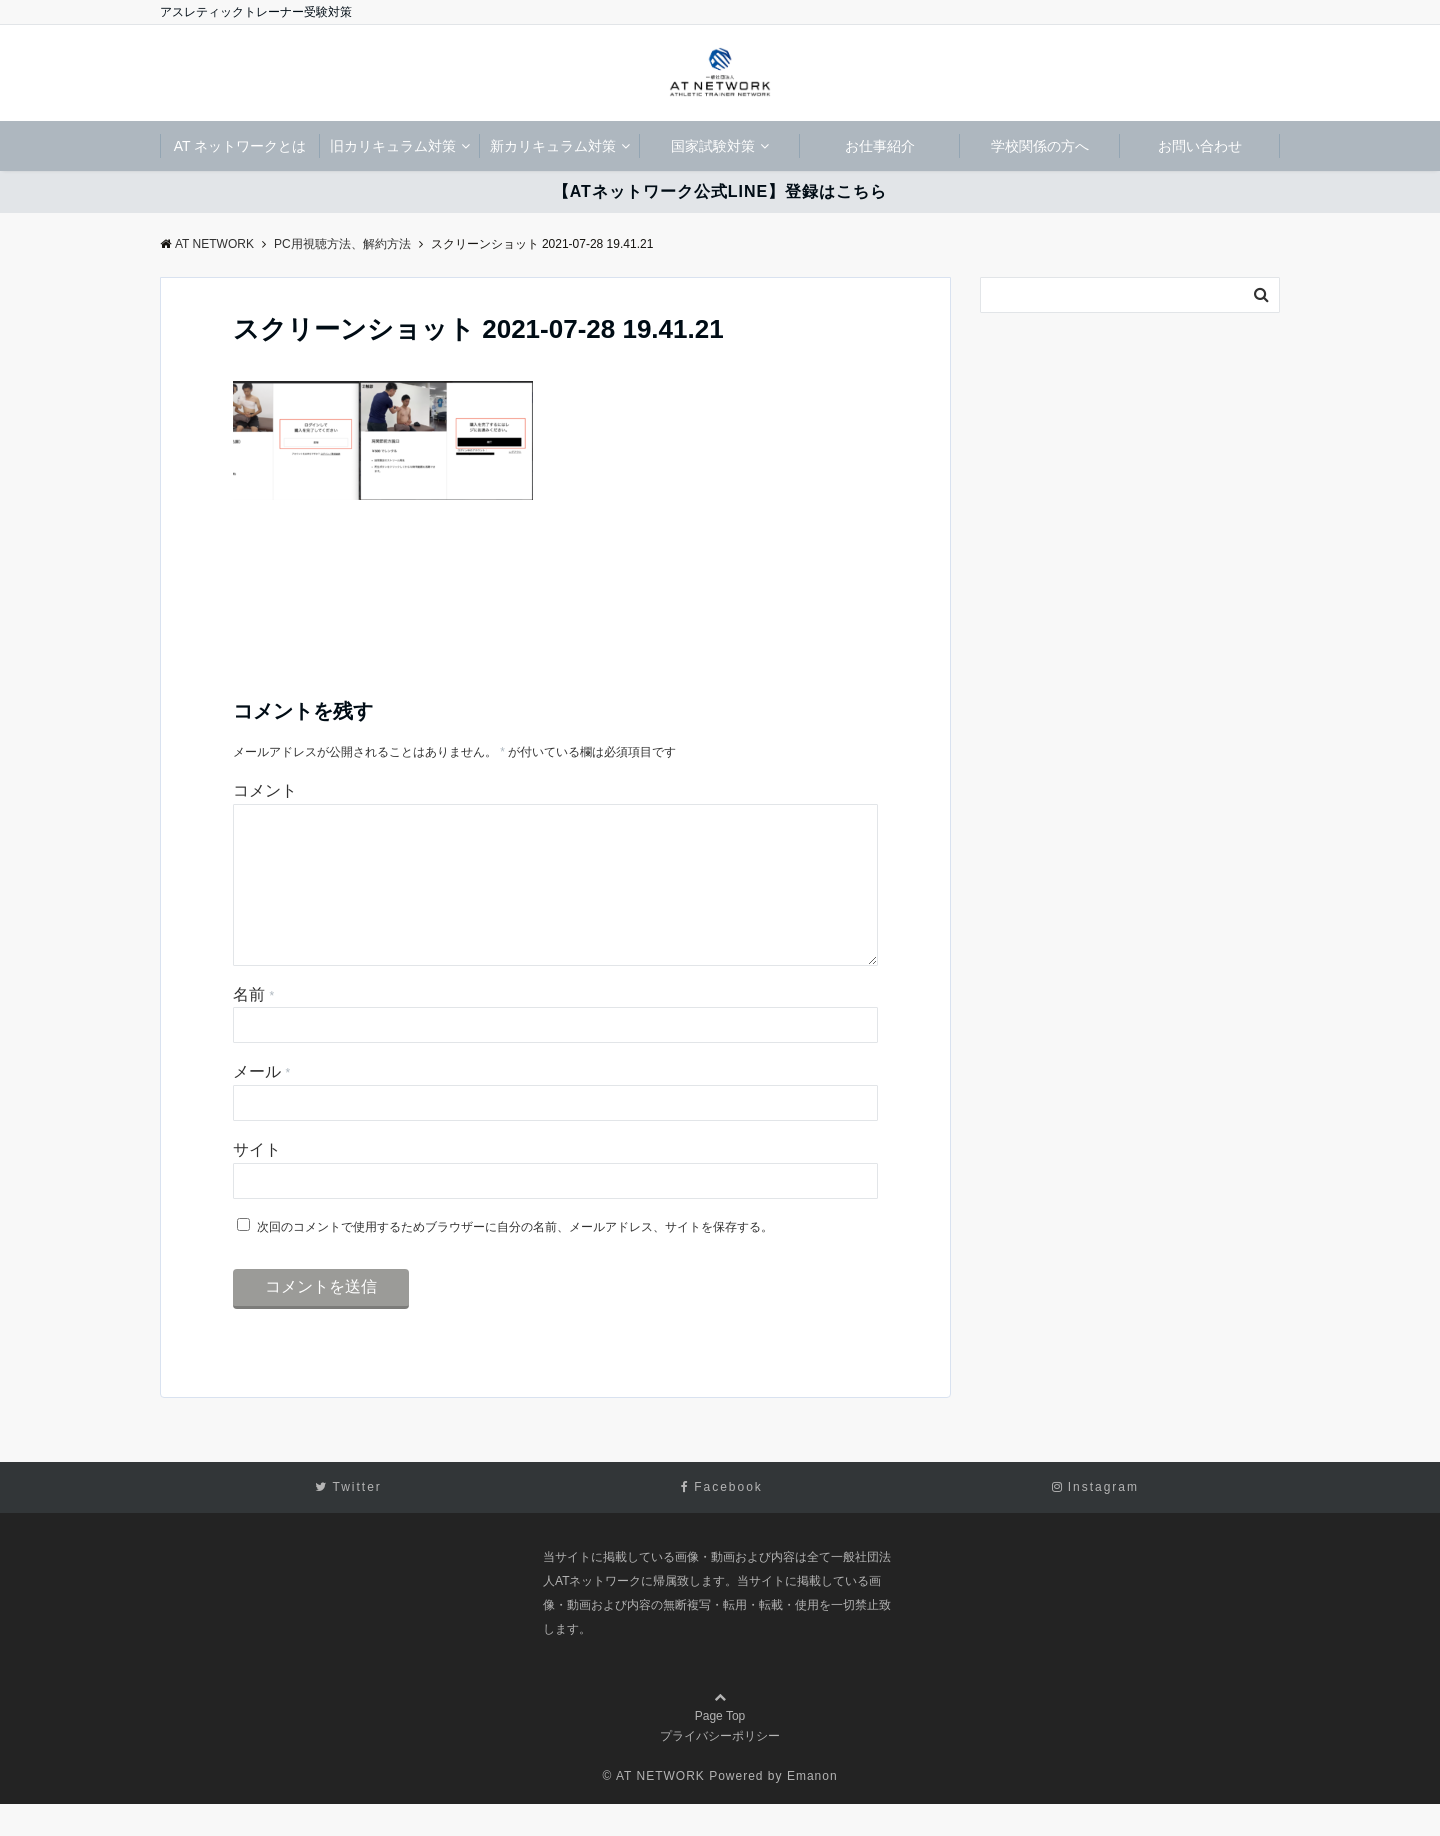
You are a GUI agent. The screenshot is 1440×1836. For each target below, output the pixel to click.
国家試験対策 (713, 146)
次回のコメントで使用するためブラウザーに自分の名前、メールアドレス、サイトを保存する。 (515, 1259)
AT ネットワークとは (240, 146)
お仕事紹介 (880, 146)
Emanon (812, 1808)
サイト (257, 1181)
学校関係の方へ (1040, 146)
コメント (265, 790)
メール (261, 1103)
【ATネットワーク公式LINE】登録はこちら (720, 191)
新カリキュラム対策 (553, 146)
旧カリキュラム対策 (393, 146)
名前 (253, 1026)
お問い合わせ (1200, 146)
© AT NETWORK (653, 1808)
